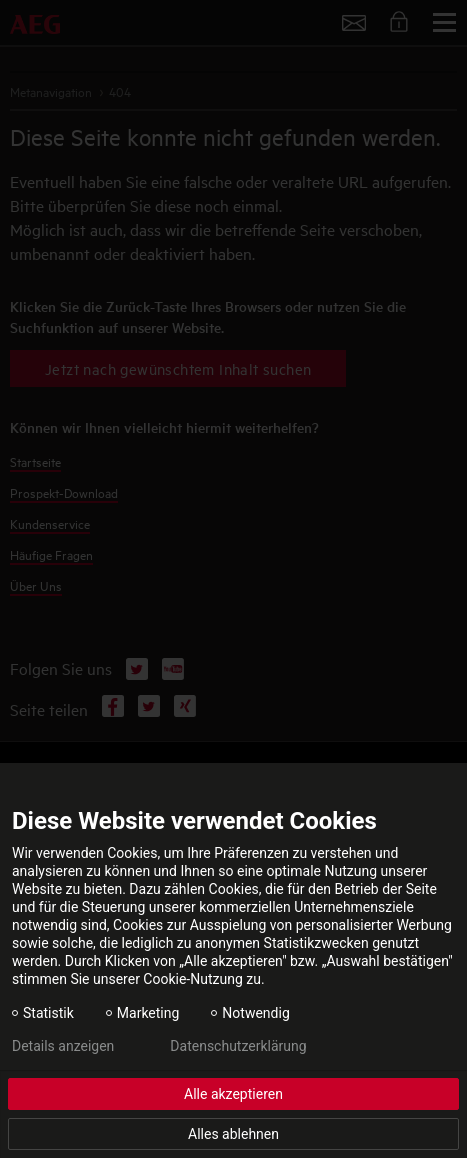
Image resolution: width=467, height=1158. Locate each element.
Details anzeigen (63, 1046)
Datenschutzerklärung (238, 1046)
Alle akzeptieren (233, 1094)
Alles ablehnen (233, 1134)
